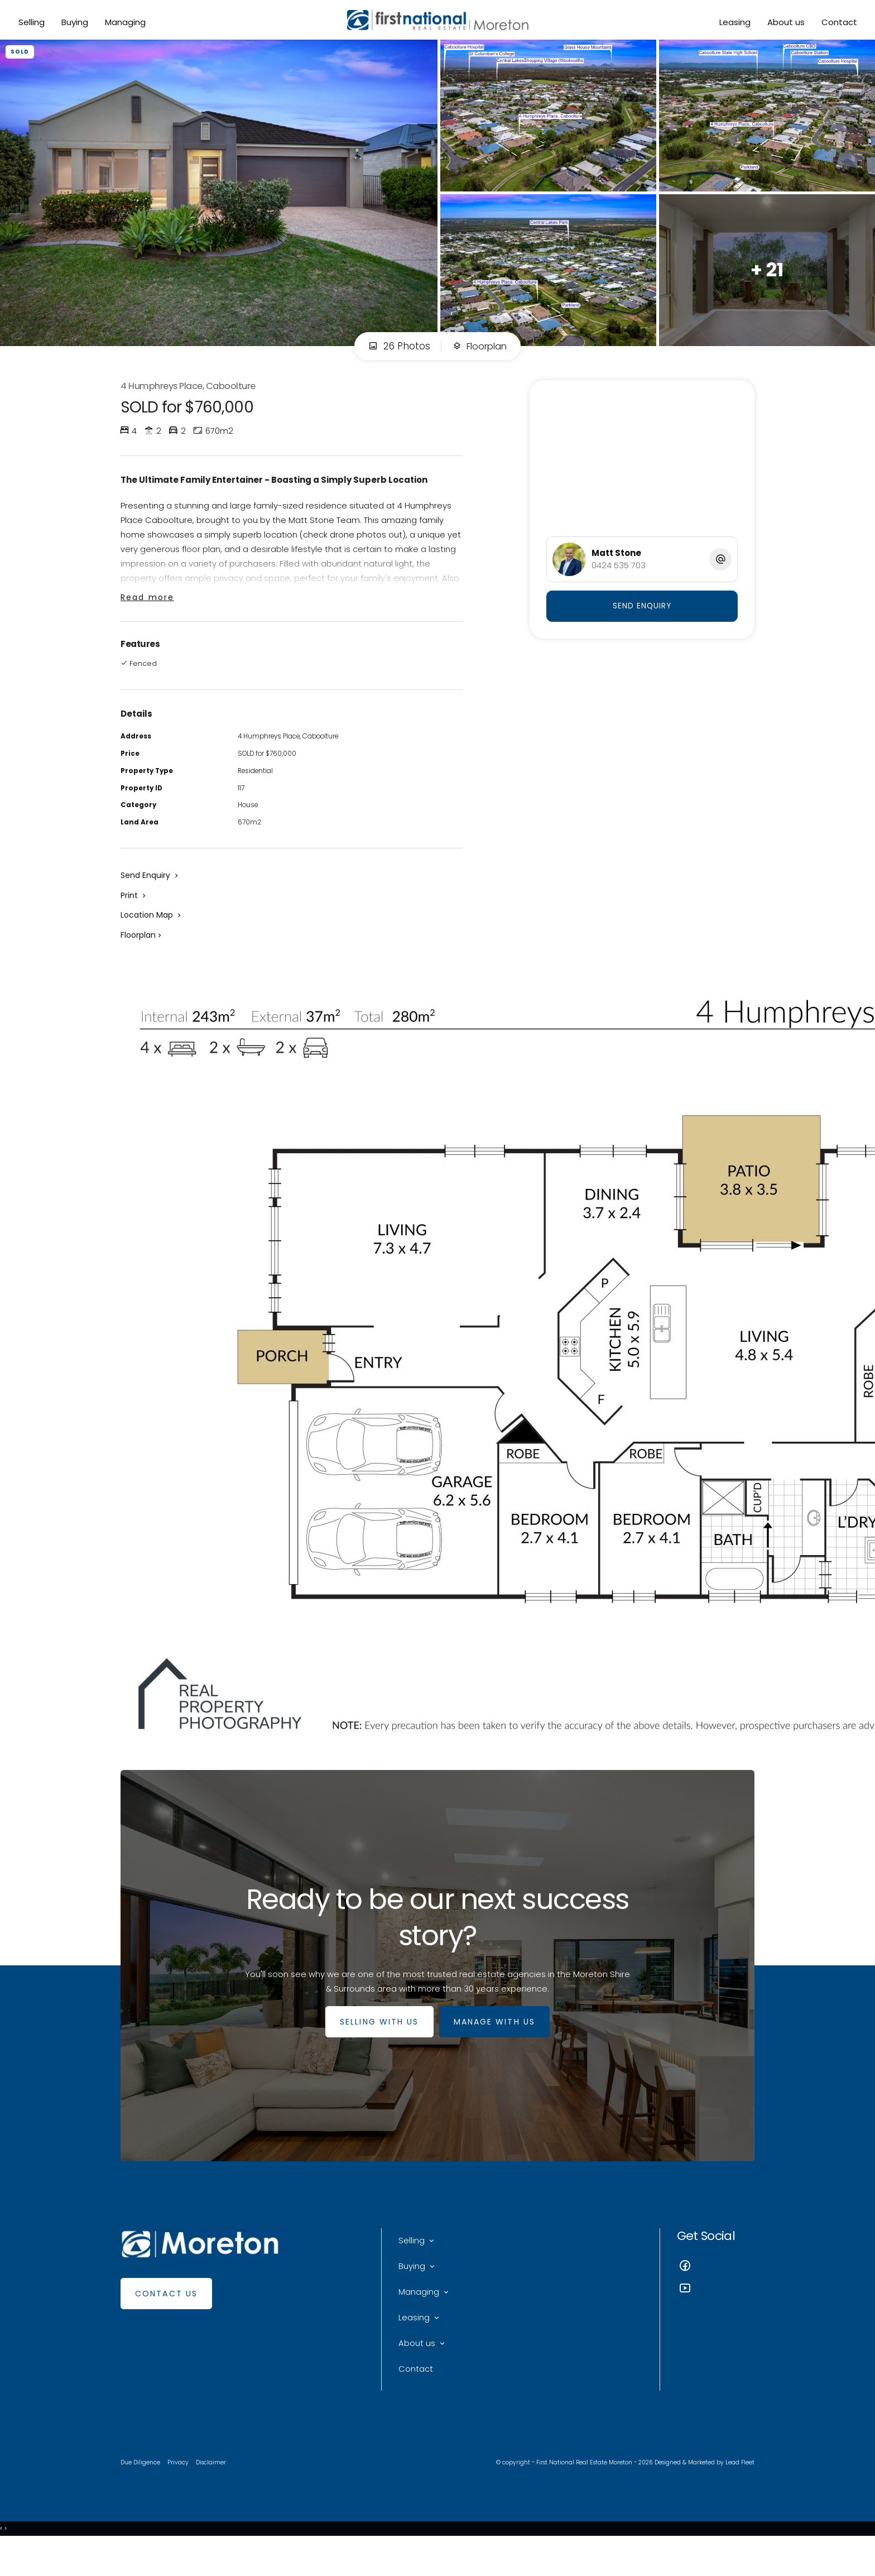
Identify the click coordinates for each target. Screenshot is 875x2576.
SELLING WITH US (376, 2045)
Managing (126, 23)
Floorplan (479, 353)
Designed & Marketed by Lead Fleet (702, 2493)
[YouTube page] (715, 2313)
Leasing (733, 23)
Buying (75, 23)
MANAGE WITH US (497, 2045)
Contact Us (166, 2317)
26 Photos (396, 353)
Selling (33, 23)
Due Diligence (141, 2493)
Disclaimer (214, 2493)
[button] (134, 914)
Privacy (180, 2493)
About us (784, 23)
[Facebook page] (715, 2290)
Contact (837, 23)
